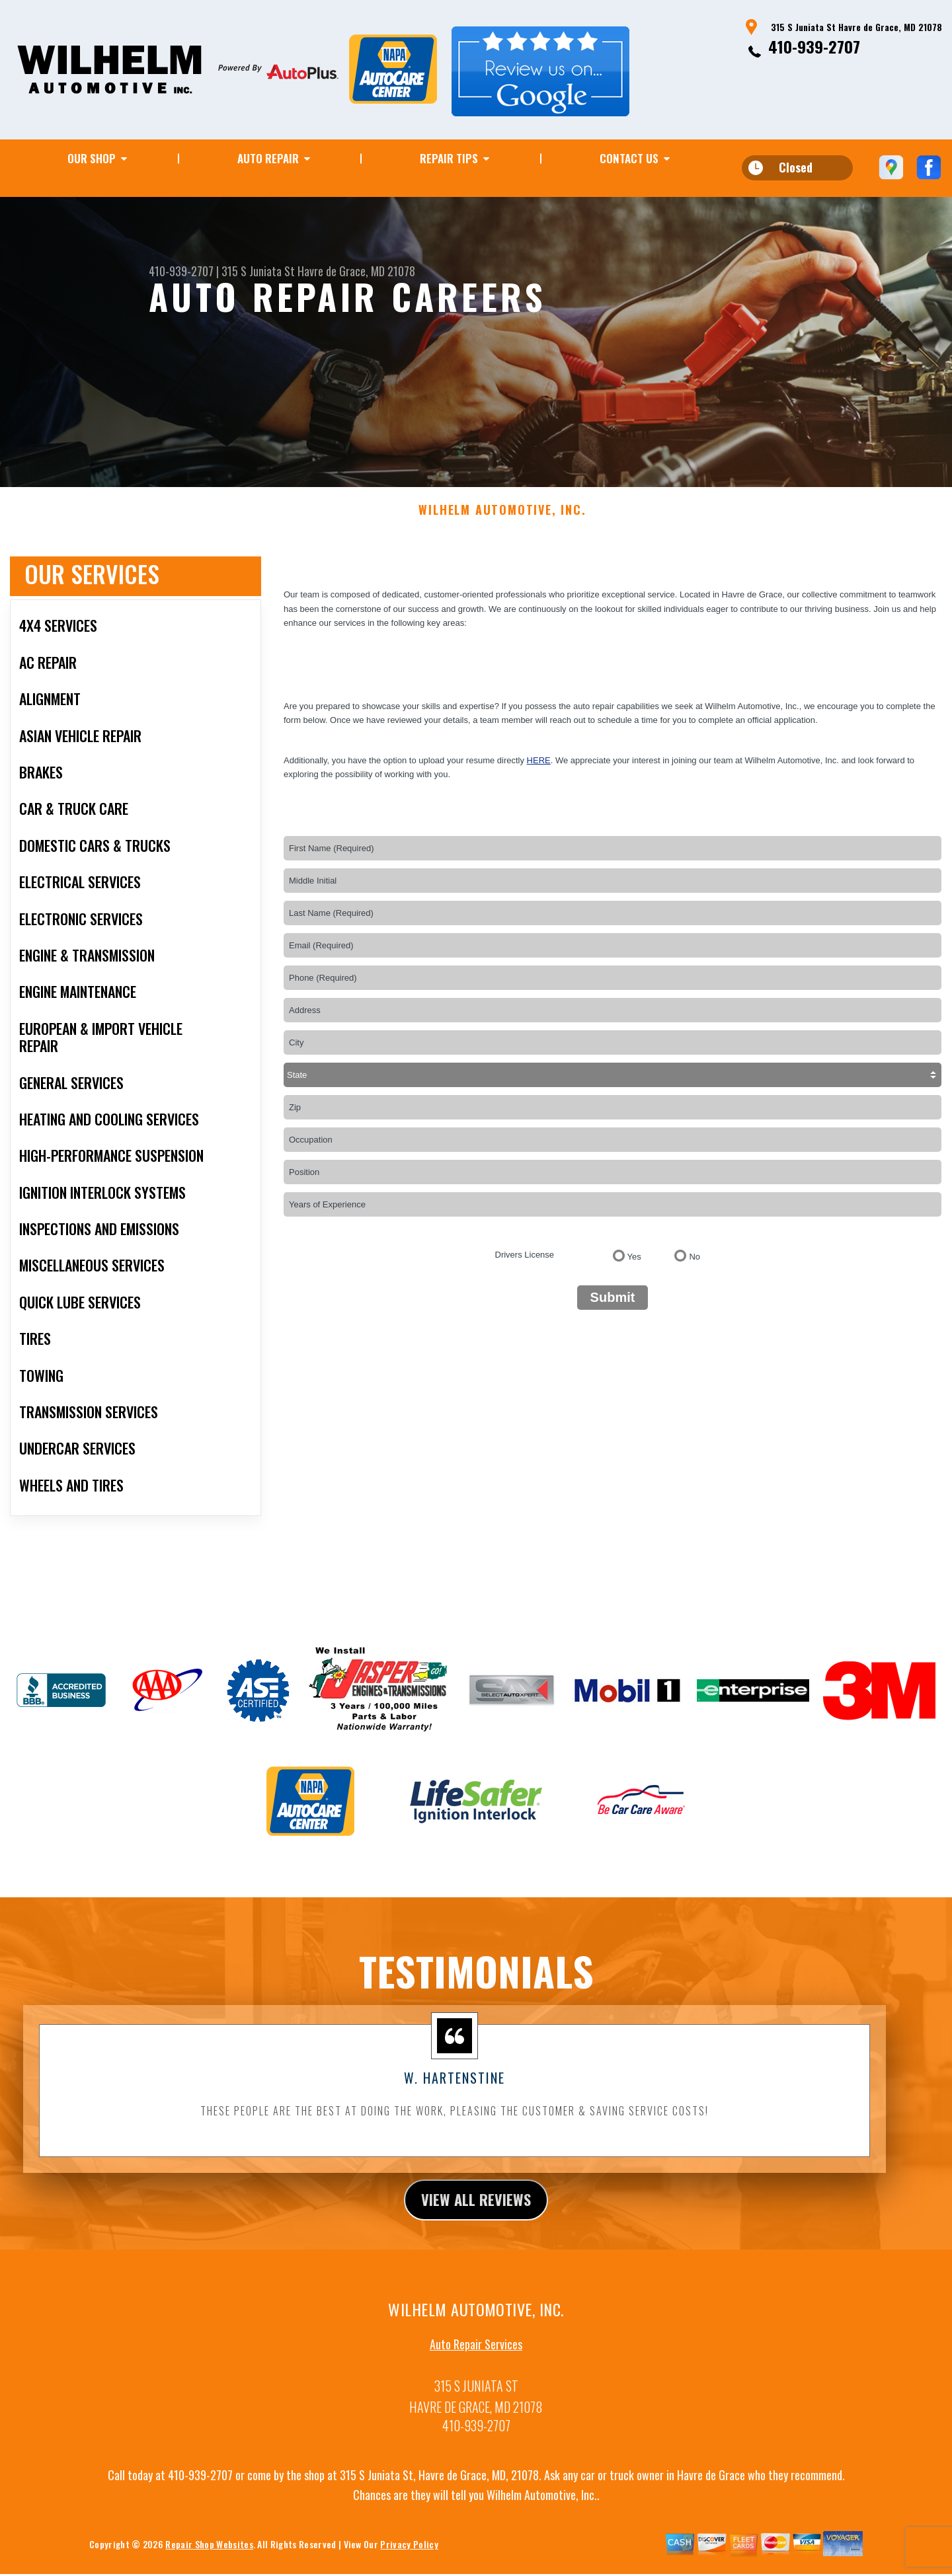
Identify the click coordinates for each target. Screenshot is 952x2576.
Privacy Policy (409, 2557)
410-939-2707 (814, 46)
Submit (612, 1308)
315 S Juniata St (258, 271)
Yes (634, 1267)
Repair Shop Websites (209, 2557)
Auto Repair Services (476, 2356)
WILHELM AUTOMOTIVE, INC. (502, 520)
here (539, 771)
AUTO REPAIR (268, 158)
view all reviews (476, 2211)
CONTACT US (629, 158)
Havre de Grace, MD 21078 (356, 271)
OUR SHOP (91, 158)
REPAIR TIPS (449, 158)
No (694, 1267)
